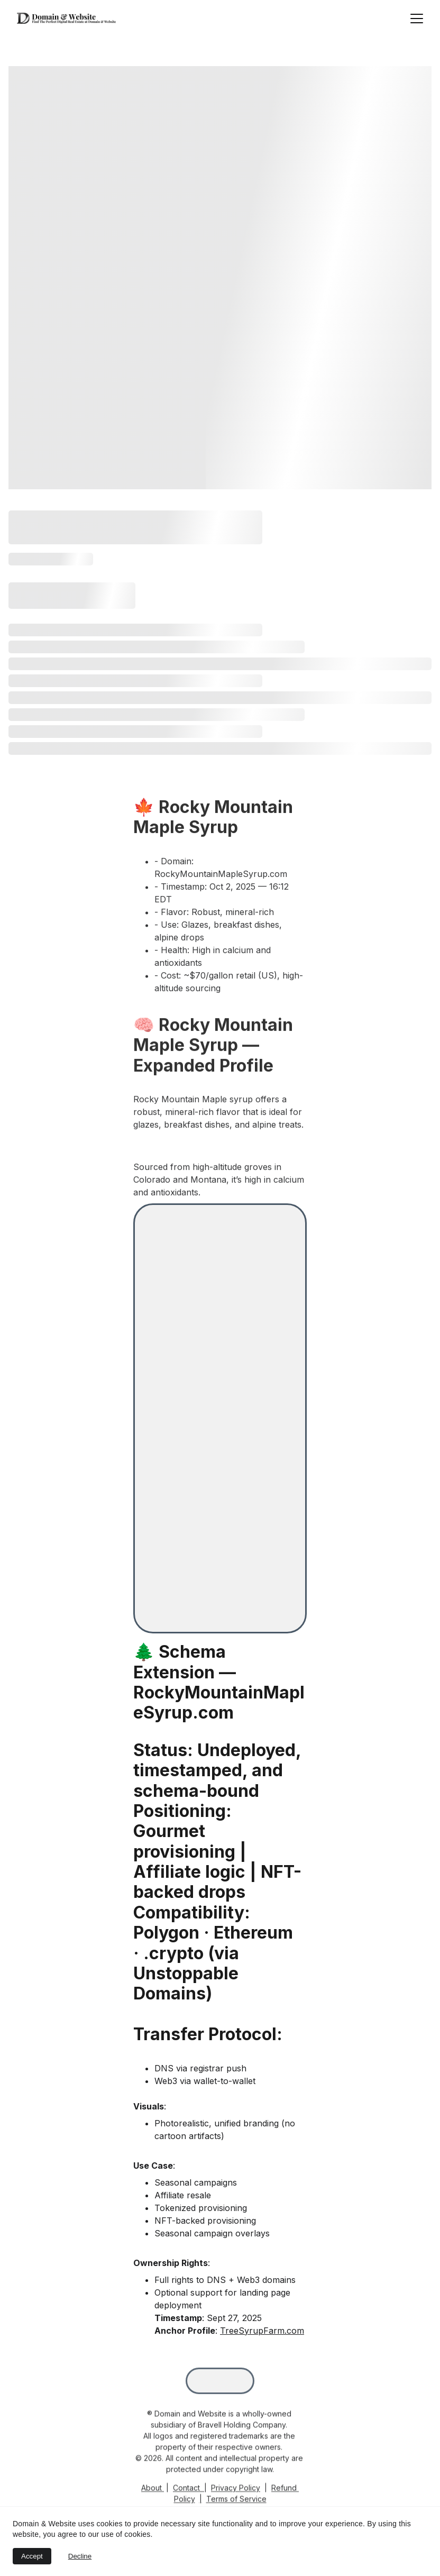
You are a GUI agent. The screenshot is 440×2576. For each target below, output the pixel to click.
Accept (32, 2556)
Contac (185, 2490)
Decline (79, 2556)
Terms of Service (236, 2501)
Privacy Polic (233, 2490)
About (151, 2490)
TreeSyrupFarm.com (262, 2330)
